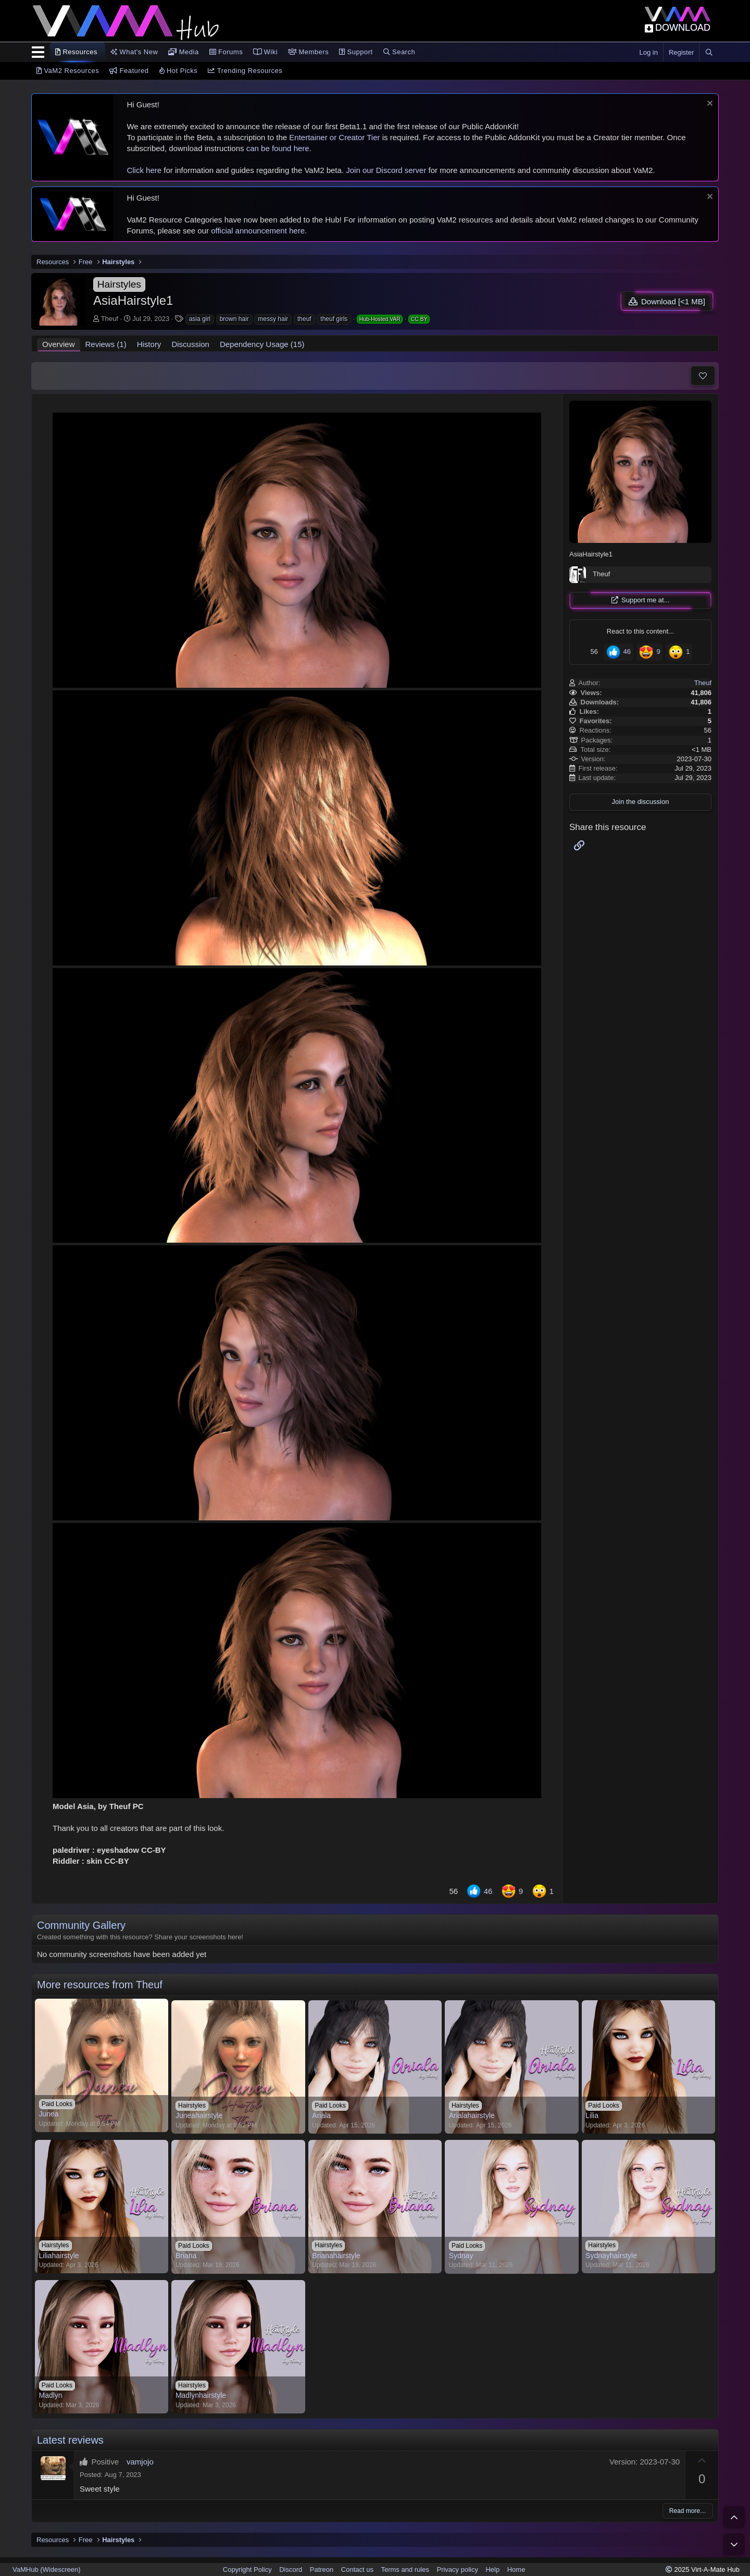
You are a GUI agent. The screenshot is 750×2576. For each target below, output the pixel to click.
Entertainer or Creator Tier (334, 137)
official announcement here (258, 230)
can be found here (277, 148)
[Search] (709, 53)
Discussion (190, 344)
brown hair (234, 319)
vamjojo (140, 2461)
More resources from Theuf (99, 1984)
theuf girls (333, 319)
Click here (144, 170)
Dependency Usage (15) (262, 344)
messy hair (273, 319)
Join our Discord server (386, 170)
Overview (58, 344)
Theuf (109, 319)
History (149, 344)
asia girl (199, 319)
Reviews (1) (106, 344)
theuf (304, 319)
